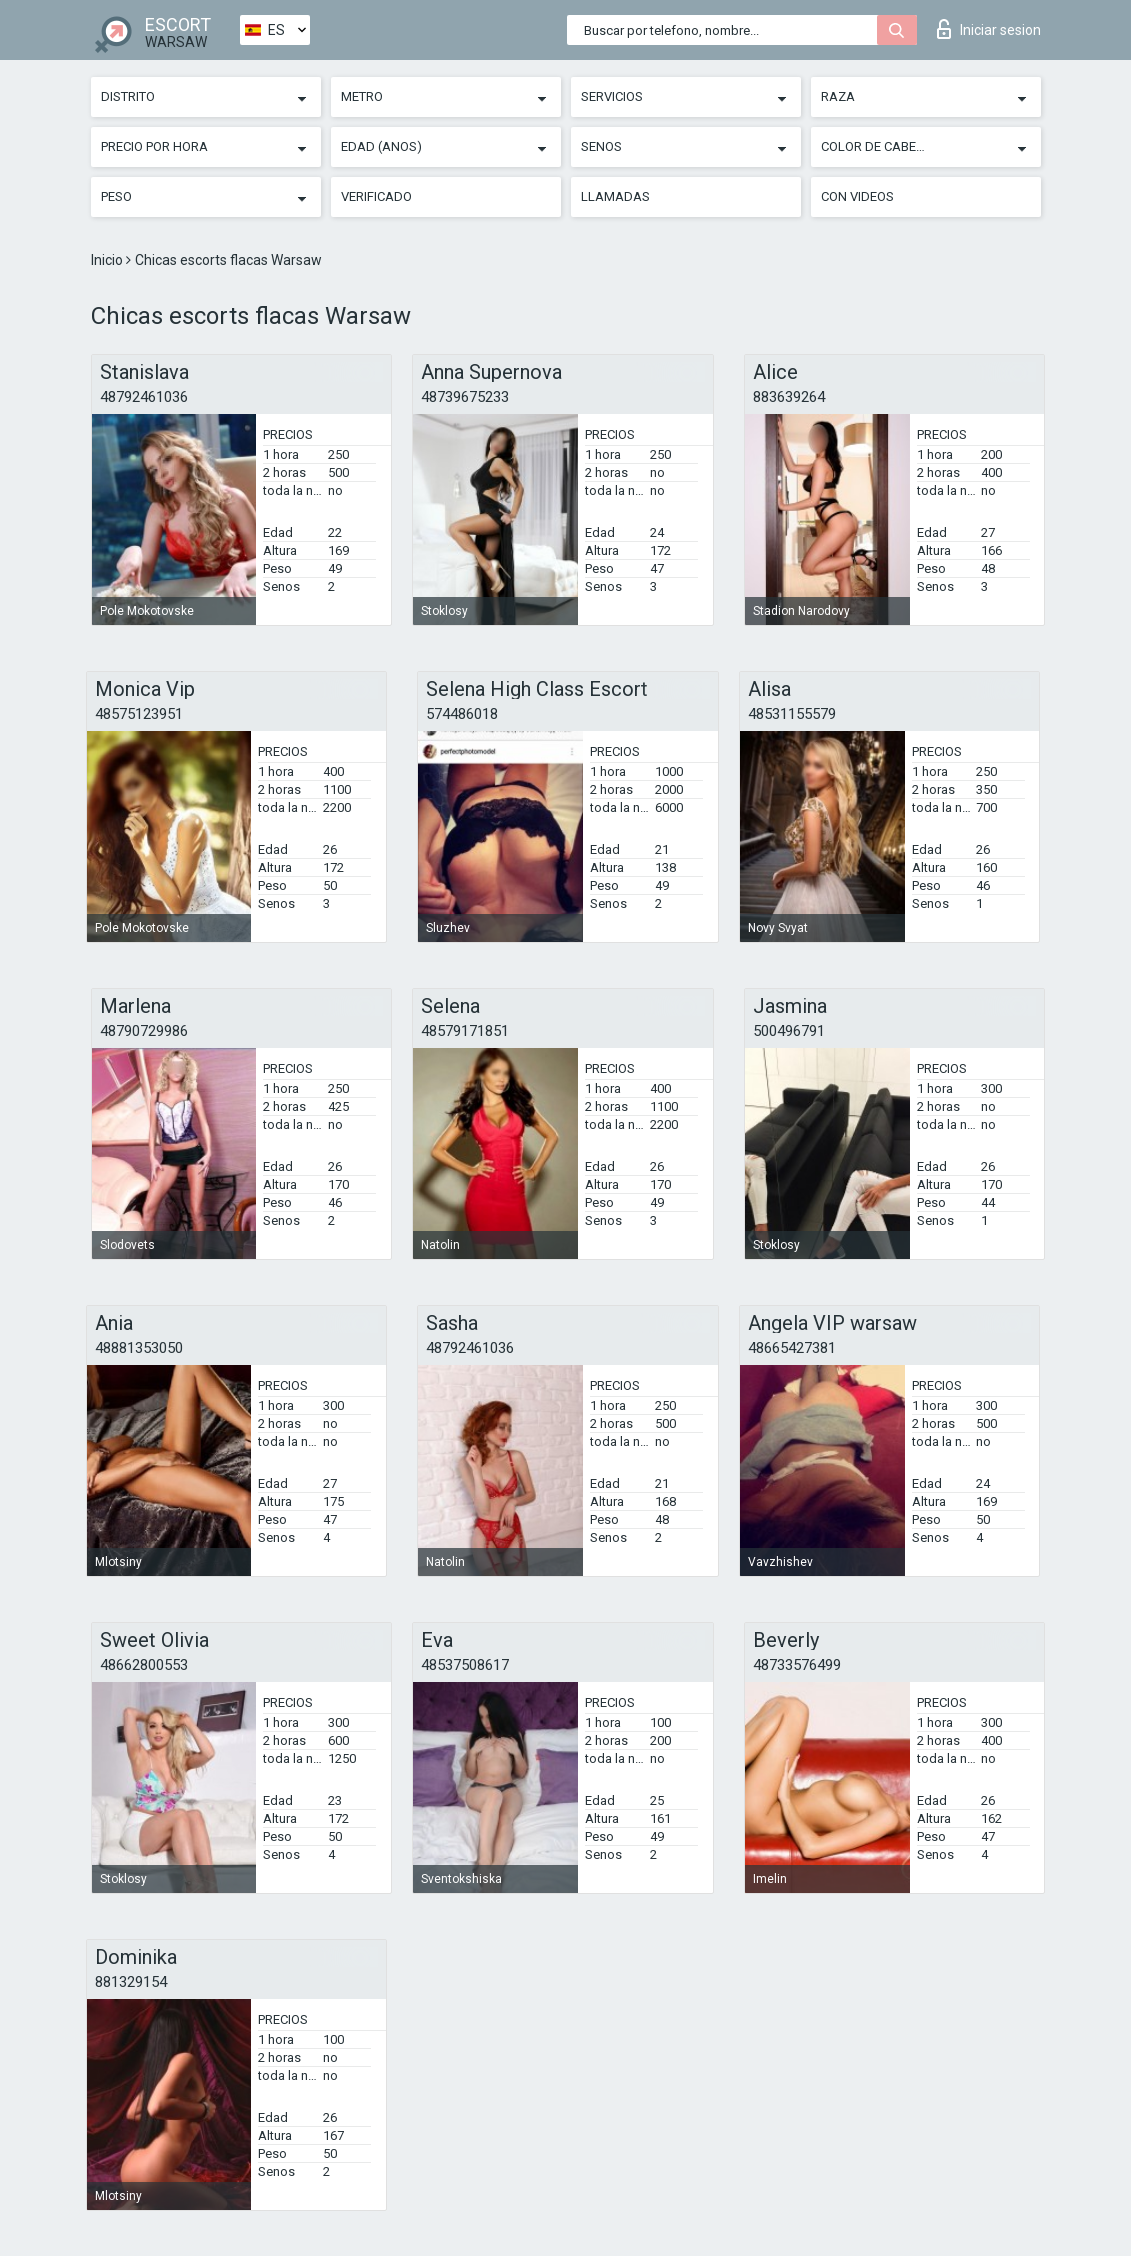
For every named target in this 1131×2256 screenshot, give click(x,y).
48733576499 (797, 1665)
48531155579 (792, 714)
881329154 (131, 1982)
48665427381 (792, 1348)
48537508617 (465, 1665)
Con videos (857, 196)
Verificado (376, 196)
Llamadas (615, 196)
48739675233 (465, 397)
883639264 (789, 397)
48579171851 (465, 1031)
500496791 (789, 1031)
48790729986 (144, 1031)
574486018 (462, 714)
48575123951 (139, 714)
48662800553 (144, 1665)
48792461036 (144, 397)
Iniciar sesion (989, 29)
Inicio (108, 260)
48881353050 (139, 1348)
